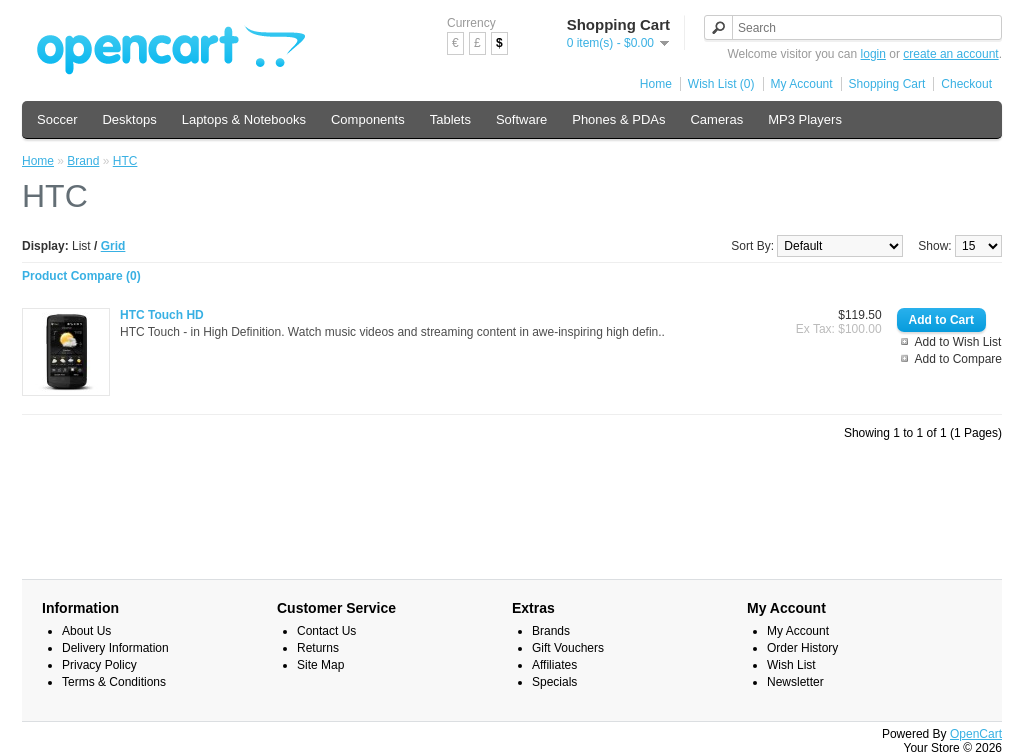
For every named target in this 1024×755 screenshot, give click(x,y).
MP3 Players (805, 119)
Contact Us (326, 631)
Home (656, 84)
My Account (802, 84)
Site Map (320, 665)
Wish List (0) (721, 84)
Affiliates (554, 665)
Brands (551, 631)
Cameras (716, 119)
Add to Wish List (958, 342)
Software (521, 119)
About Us (86, 631)
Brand (83, 161)
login (873, 54)
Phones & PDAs (618, 119)
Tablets (450, 119)
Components (368, 119)
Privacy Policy (99, 665)
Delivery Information (115, 648)
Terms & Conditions (114, 682)
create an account (950, 54)
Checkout (966, 84)
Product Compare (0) (81, 276)
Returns (318, 648)
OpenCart (976, 734)
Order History (802, 648)
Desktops (129, 119)
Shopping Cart (887, 84)
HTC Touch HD (162, 315)
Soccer (57, 119)
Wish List (791, 665)
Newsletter (795, 682)
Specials (554, 682)
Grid (113, 246)
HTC (125, 161)
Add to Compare (958, 359)
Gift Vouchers (568, 648)
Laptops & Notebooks (244, 119)
